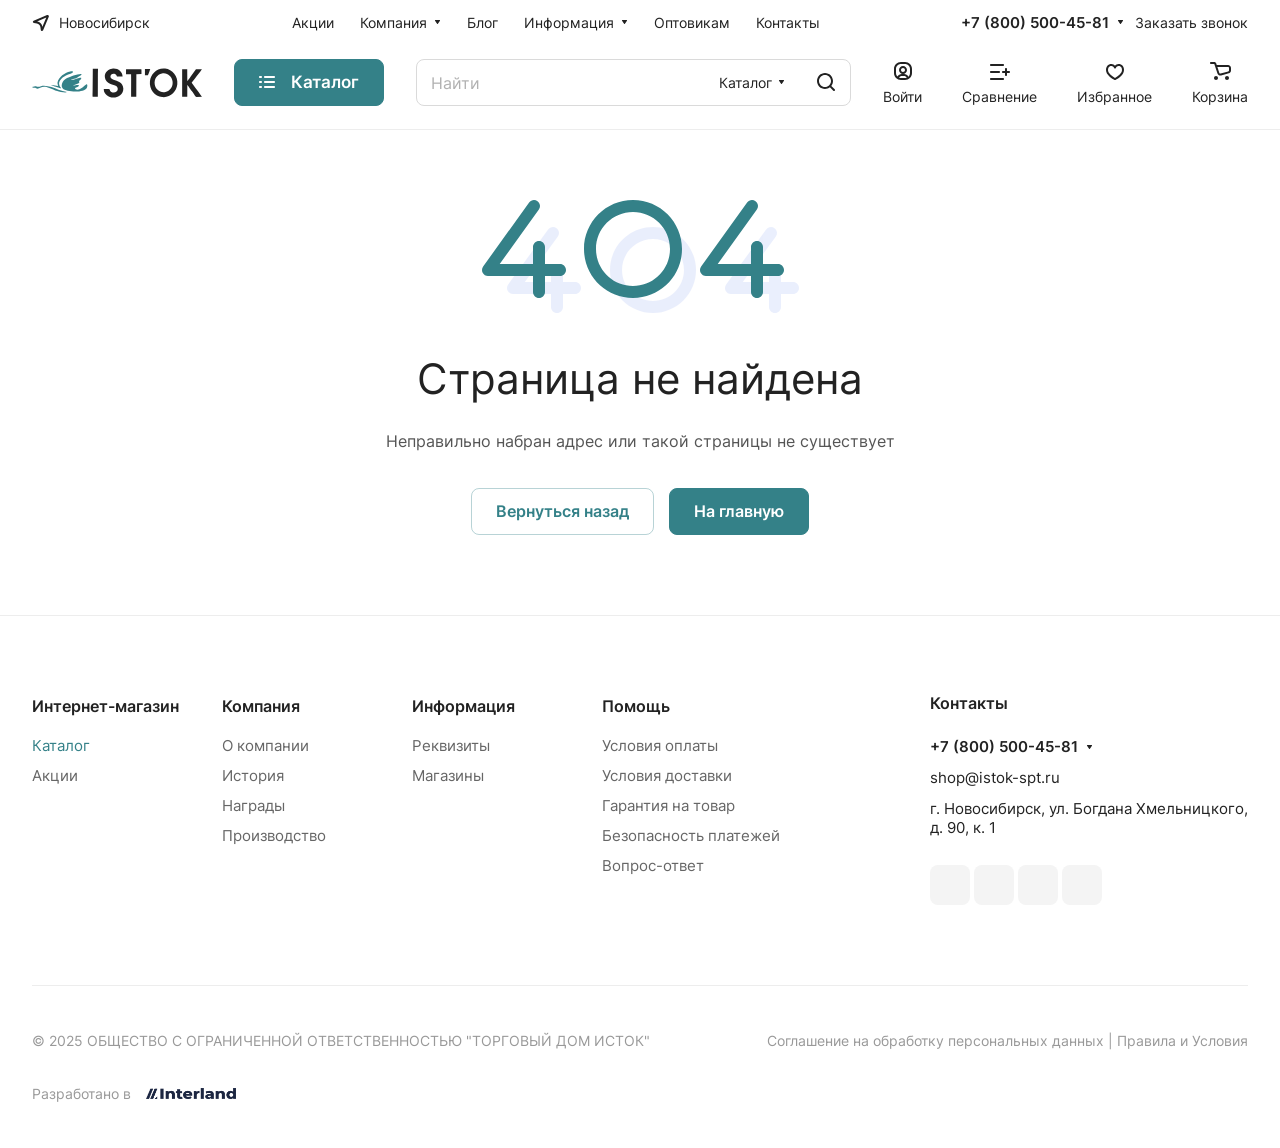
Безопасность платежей (691, 835)
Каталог (61, 745)
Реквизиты (451, 745)
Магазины (448, 775)
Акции (55, 775)
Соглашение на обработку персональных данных (935, 1040)
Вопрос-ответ (653, 865)
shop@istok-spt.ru (995, 777)
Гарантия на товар (668, 805)
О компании (265, 745)
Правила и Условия (1182, 1040)
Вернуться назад (562, 511)
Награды (253, 805)
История (253, 775)
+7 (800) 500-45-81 (1035, 23)
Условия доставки (667, 775)
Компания (261, 706)
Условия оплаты (660, 745)
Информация (463, 706)
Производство (274, 835)
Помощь (636, 706)
